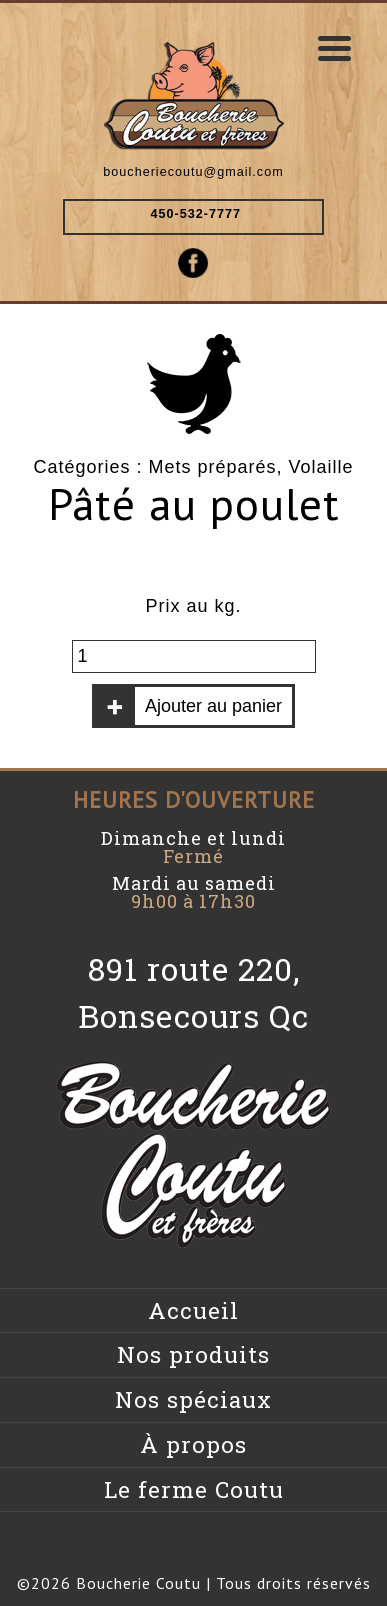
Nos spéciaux (193, 1399)
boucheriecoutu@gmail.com (193, 172)
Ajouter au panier (213, 706)
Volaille (321, 467)
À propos (193, 1444)
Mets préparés (212, 467)
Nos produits (193, 1354)
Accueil (193, 1310)
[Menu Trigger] (335, 47)
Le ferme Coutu (194, 1489)
